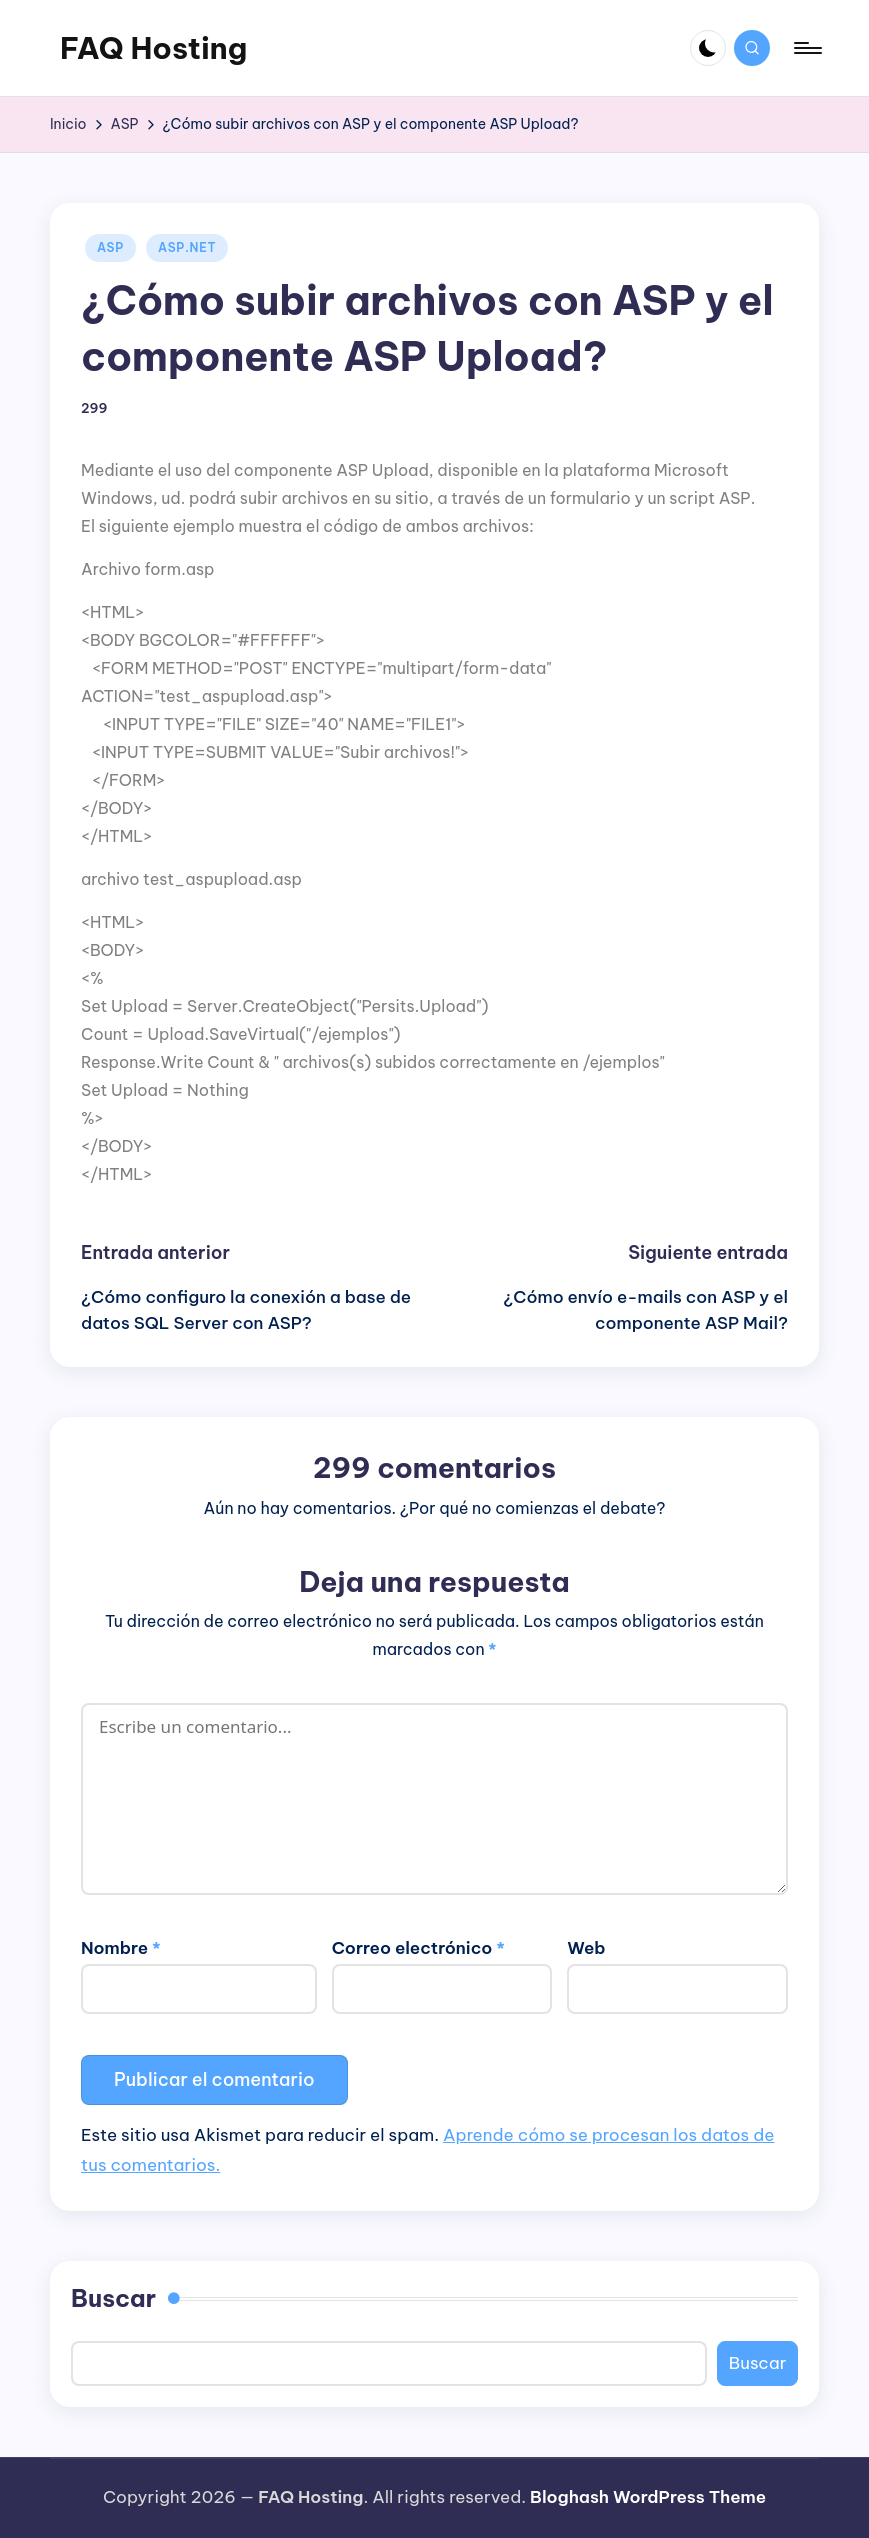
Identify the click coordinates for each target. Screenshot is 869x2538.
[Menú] (806, 48)
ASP (110, 247)
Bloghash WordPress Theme (648, 2497)
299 (94, 408)
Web (586, 1948)
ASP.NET (187, 247)
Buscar (113, 2298)
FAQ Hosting (153, 48)
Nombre (121, 1948)
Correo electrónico (418, 1948)
